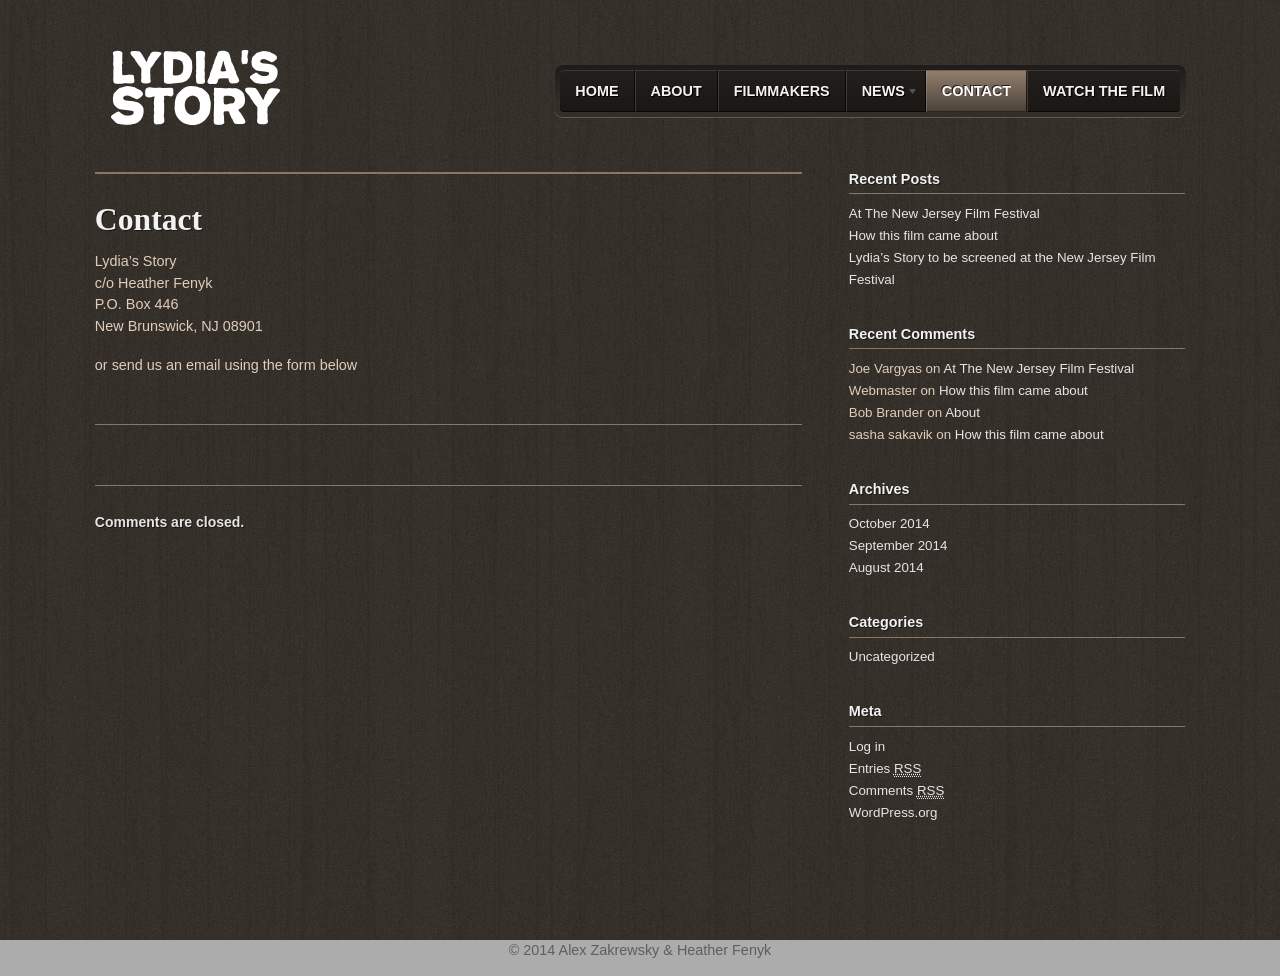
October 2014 (889, 523)
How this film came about (923, 235)
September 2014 (898, 545)
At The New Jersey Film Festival (944, 213)
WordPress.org (893, 812)
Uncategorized (892, 656)
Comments (897, 791)
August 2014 (886, 567)
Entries (885, 769)
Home (596, 91)
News (882, 95)
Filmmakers (782, 91)
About (676, 91)
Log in (867, 746)
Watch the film (1104, 91)
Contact (976, 91)
